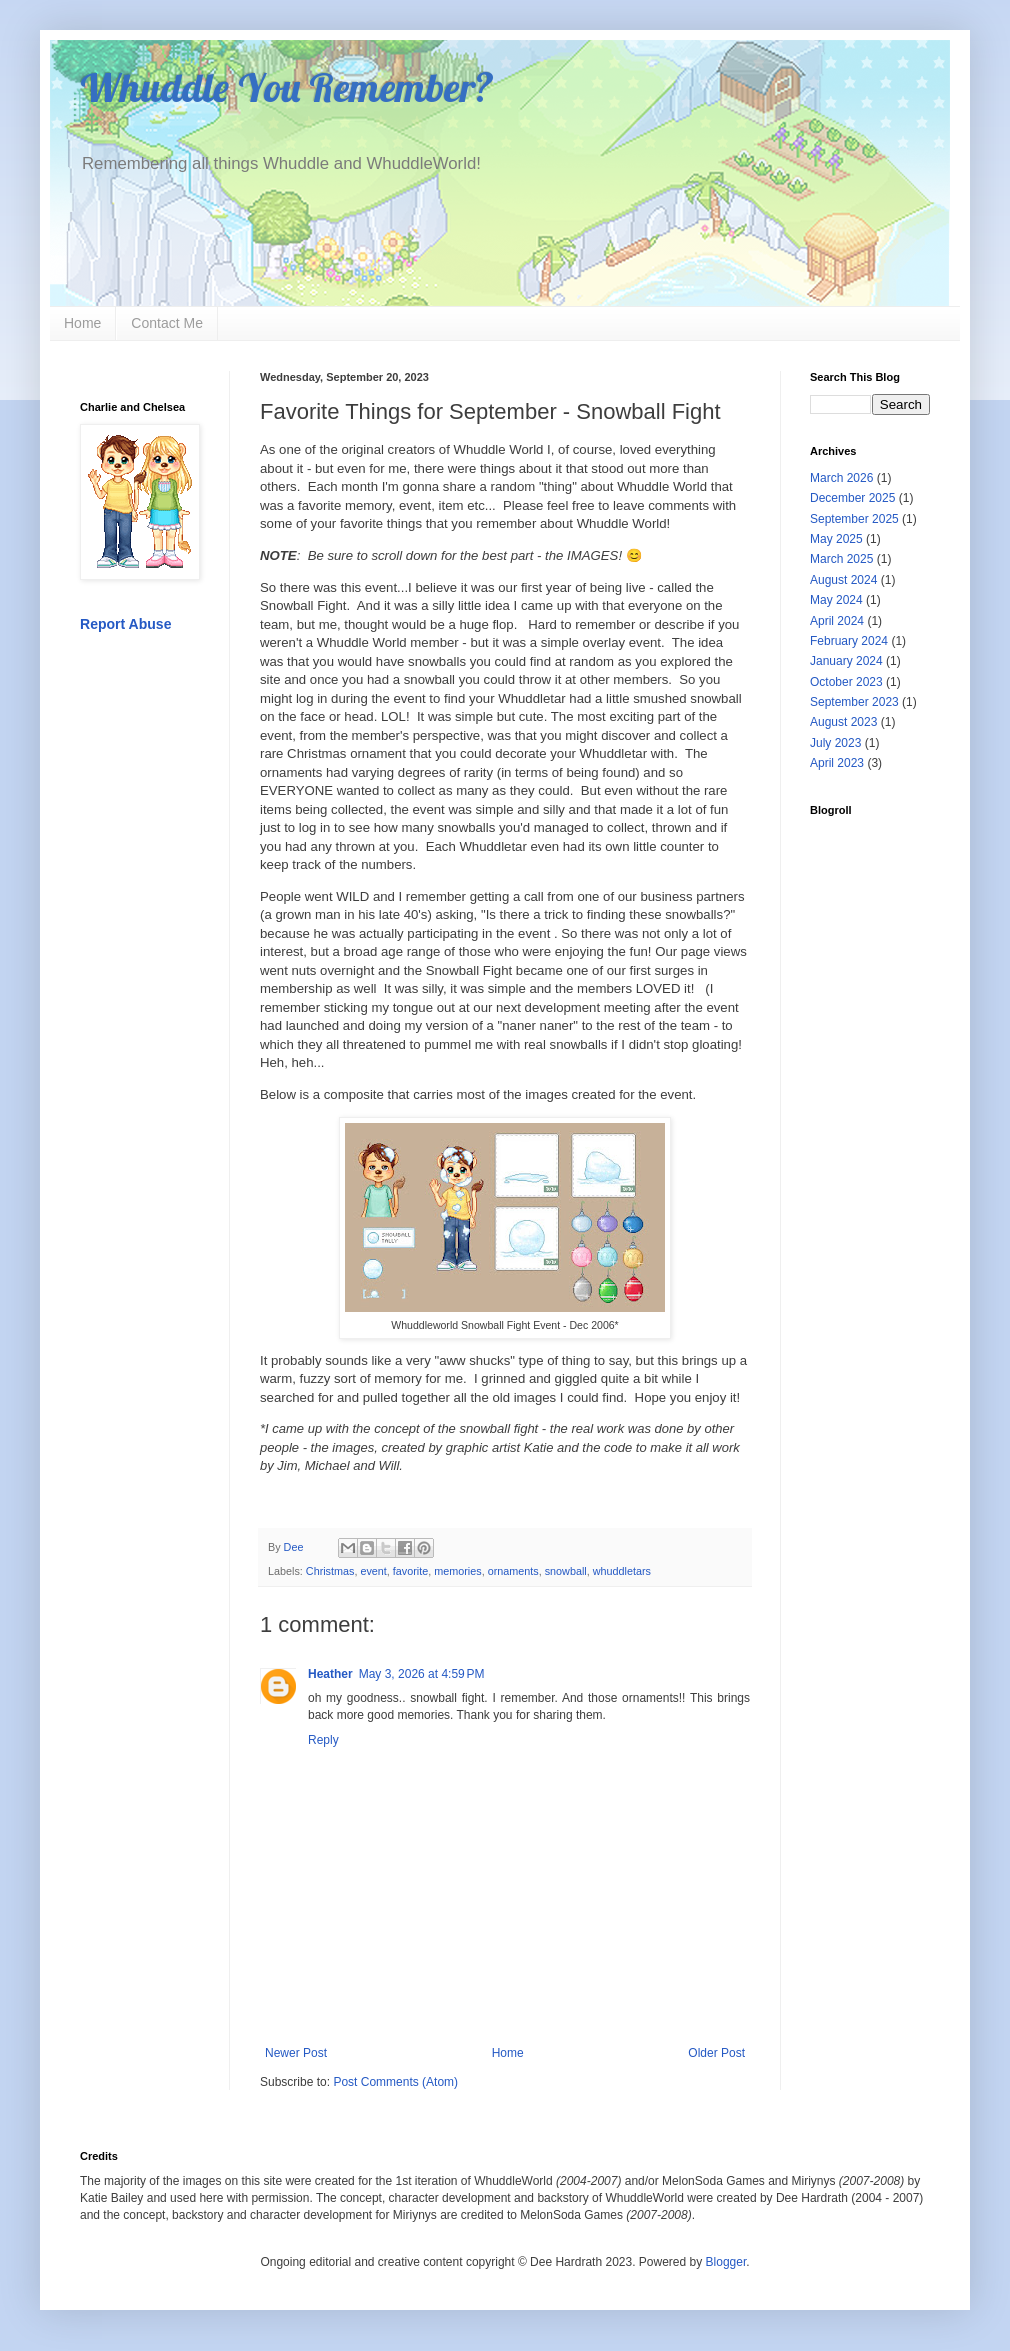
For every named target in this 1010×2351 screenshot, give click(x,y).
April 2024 (837, 621)
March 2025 (841, 559)
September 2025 (854, 519)
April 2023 (837, 763)
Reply (323, 1740)
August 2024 (843, 580)
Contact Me (167, 323)
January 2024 (846, 661)
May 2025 (836, 539)
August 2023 (843, 722)
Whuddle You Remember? (287, 87)
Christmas (330, 1571)
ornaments (513, 1571)
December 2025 (852, 498)
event (373, 1571)
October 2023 (846, 682)
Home (82, 323)
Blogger (726, 2262)
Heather (330, 1674)
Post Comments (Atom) (395, 2082)
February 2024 (849, 641)
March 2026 (841, 478)
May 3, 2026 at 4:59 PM (422, 1674)
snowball (566, 1571)
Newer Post (296, 2053)
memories (457, 1571)
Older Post (716, 2053)
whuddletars (622, 1571)
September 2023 (854, 702)
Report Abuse (125, 624)
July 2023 (835, 743)
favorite (410, 1571)
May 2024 (836, 600)
